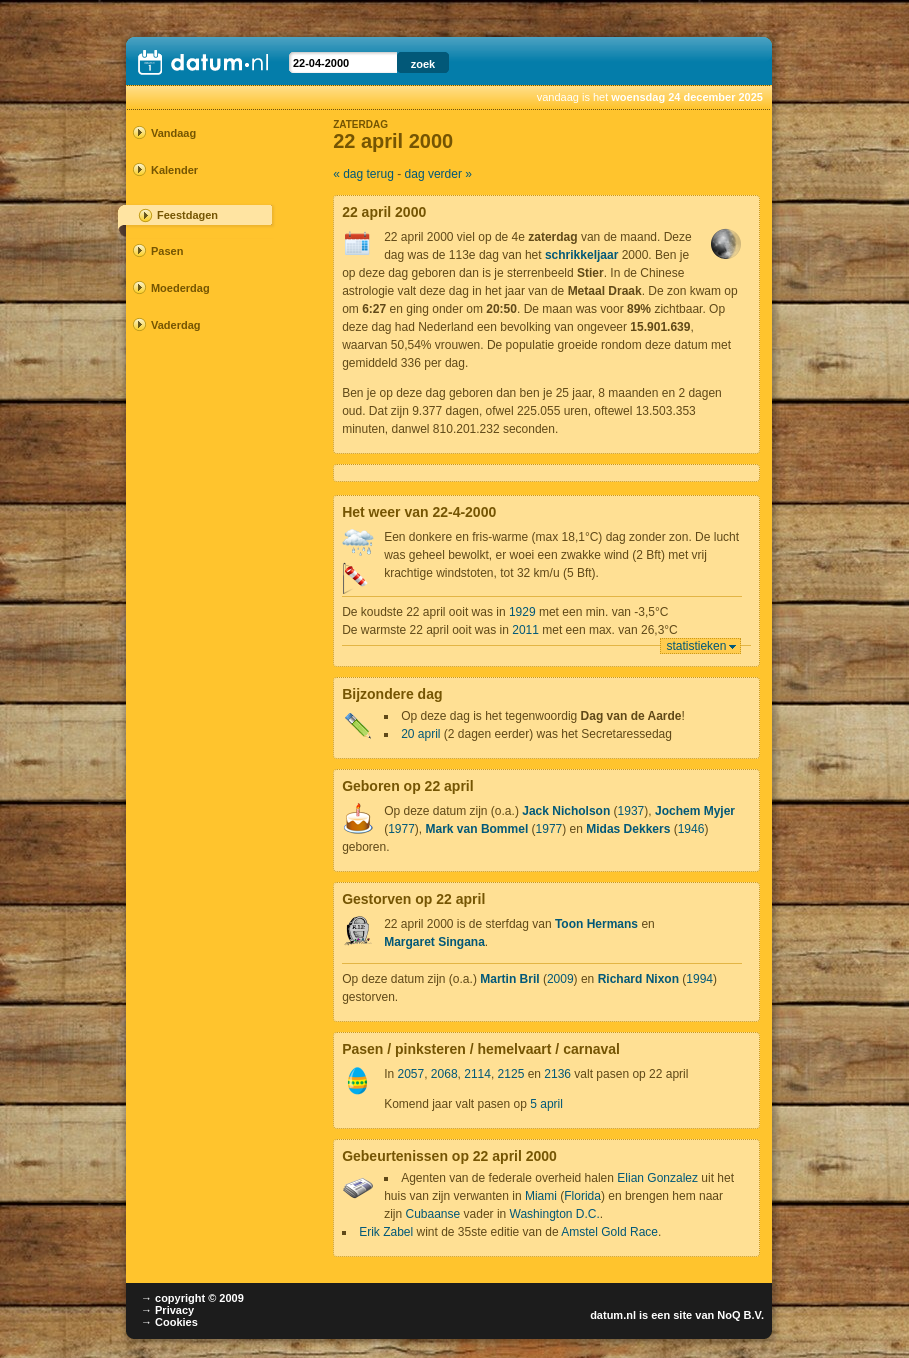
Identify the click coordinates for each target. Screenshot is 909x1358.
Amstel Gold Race (609, 1232)
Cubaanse (432, 1214)
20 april (420, 734)
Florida (582, 1196)
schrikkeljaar (581, 255)
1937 (631, 811)
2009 (560, 979)
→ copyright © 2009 (192, 1298)
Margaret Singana (434, 942)
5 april (546, 1104)
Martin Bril (509, 979)
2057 (410, 1074)
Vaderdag (176, 325)
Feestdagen (187, 215)
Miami (541, 1196)
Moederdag (180, 288)
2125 (511, 1074)
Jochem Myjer (695, 811)
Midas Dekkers (628, 829)
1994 (699, 979)
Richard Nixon (638, 979)
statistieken (696, 646)
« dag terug (363, 174)
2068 (444, 1074)
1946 (691, 829)
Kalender (174, 170)
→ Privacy (167, 1310)
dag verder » (438, 174)
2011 (525, 630)
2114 (477, 1074)
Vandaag (173, 133)
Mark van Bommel (477, 829)
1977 (401, 829)
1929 (522, 612)
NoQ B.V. (740, 1315)
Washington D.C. (555, 1214)
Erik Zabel (386, 1232)
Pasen (167, 251)
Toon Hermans (596, 924)
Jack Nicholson (566, 811)
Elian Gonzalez (657, 1178)
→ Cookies (169, 1322)
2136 (557, 1074)
